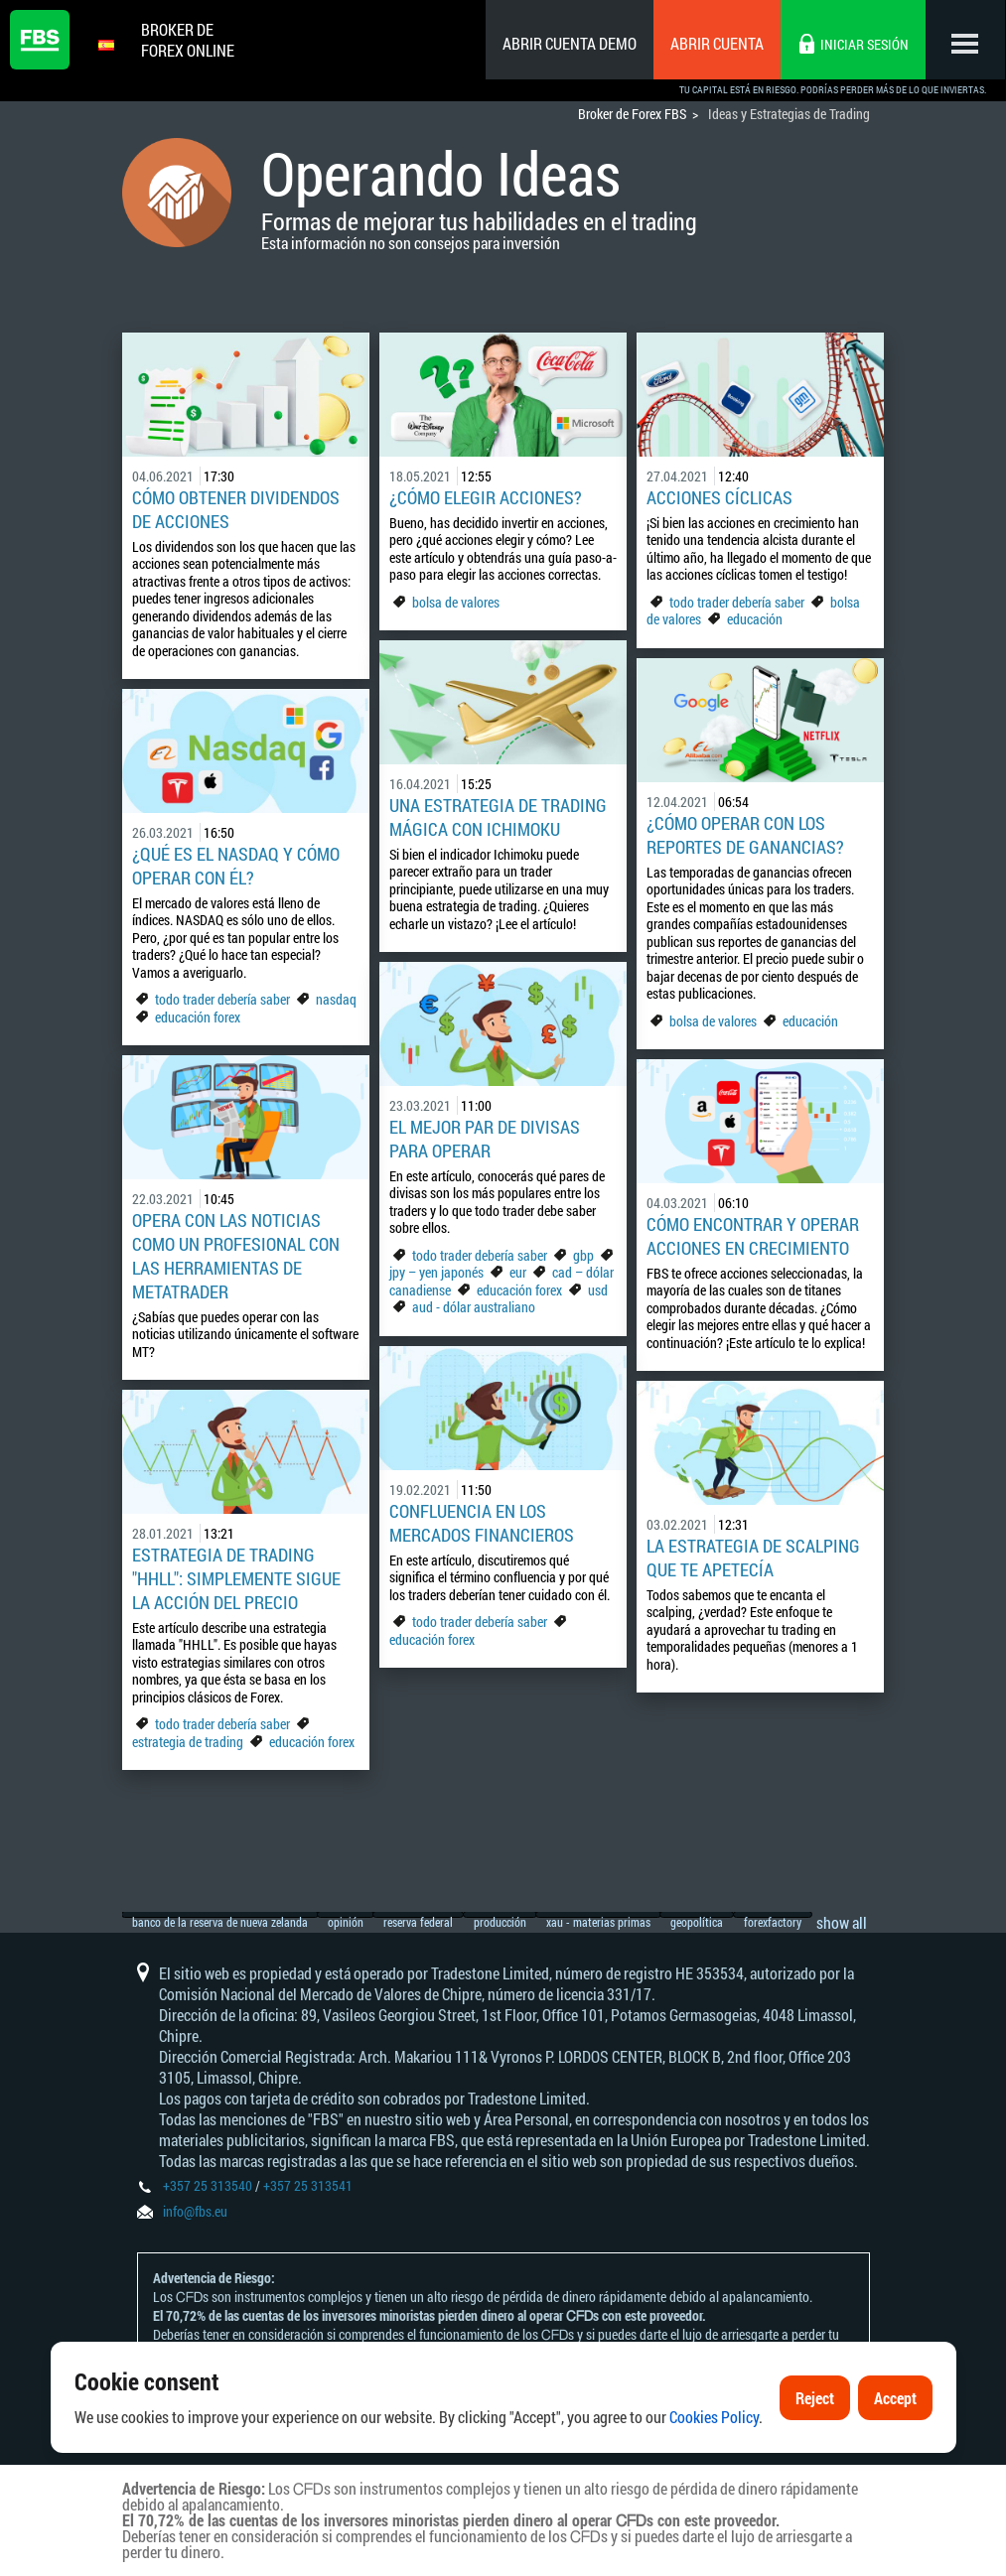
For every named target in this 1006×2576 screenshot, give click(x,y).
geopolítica (756, 1905)
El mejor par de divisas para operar (484, 1138)
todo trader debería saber (736, 602)
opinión (358, 1905)
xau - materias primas (646, 1905)
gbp (583, 1255)
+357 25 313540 (207, 2185)
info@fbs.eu (195, 2211)
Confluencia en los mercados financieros (481, 1523)
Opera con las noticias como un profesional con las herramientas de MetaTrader (236, 1255)
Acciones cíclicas (719, 497)
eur (517, 1272)
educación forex (197, 1017)
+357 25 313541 (308, 2185)
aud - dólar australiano (473, 1306)
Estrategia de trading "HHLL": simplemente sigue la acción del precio (236, 1578)
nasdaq (336, 999)
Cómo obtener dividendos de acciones (236, 509)
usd (598, 1290)
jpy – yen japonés (436, 1272)
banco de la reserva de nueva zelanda (221, 1905)
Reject (814, 2397)
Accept (895, 2397)
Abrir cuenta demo (570, 43)
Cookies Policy (714, 2416)
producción (535, 1905)
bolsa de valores (456, 602)
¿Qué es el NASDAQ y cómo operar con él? (236, 865)
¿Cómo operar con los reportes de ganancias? (745, 835)
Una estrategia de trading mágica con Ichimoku (498, 817)
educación (755, 619)
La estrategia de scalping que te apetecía (753, 1557)
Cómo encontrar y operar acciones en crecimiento (753, 1236)
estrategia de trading (187, 1741)
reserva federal (443, 1905)
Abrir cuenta (717, 43)
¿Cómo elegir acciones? (485, 497)
